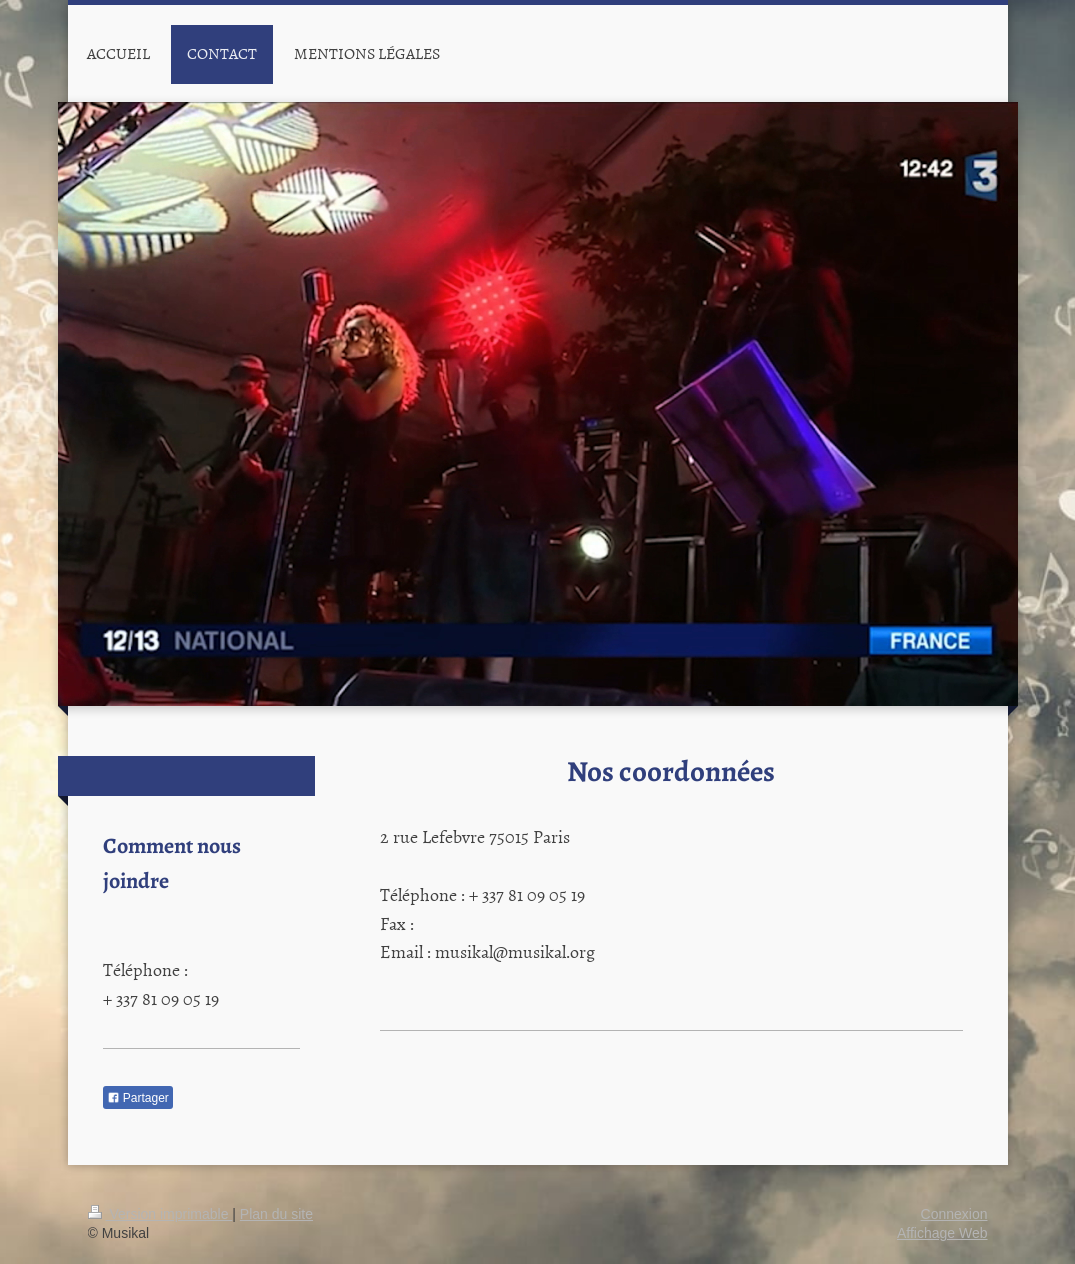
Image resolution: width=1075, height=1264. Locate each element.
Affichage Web (942, 1233)
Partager (138, 1098)
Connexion (954, 1214)
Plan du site (276, 1214)
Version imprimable (160, 1214)
